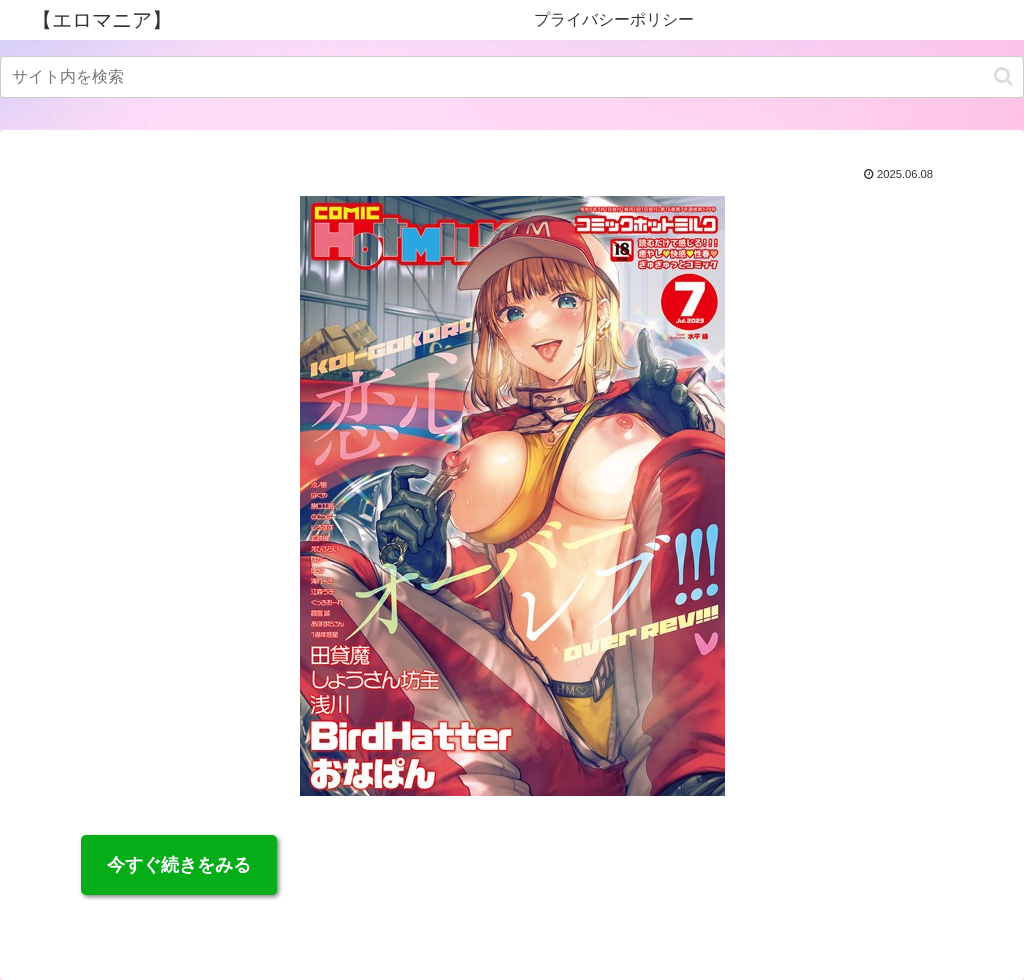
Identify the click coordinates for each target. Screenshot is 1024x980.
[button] (1003, 76)
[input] (512, 77)
